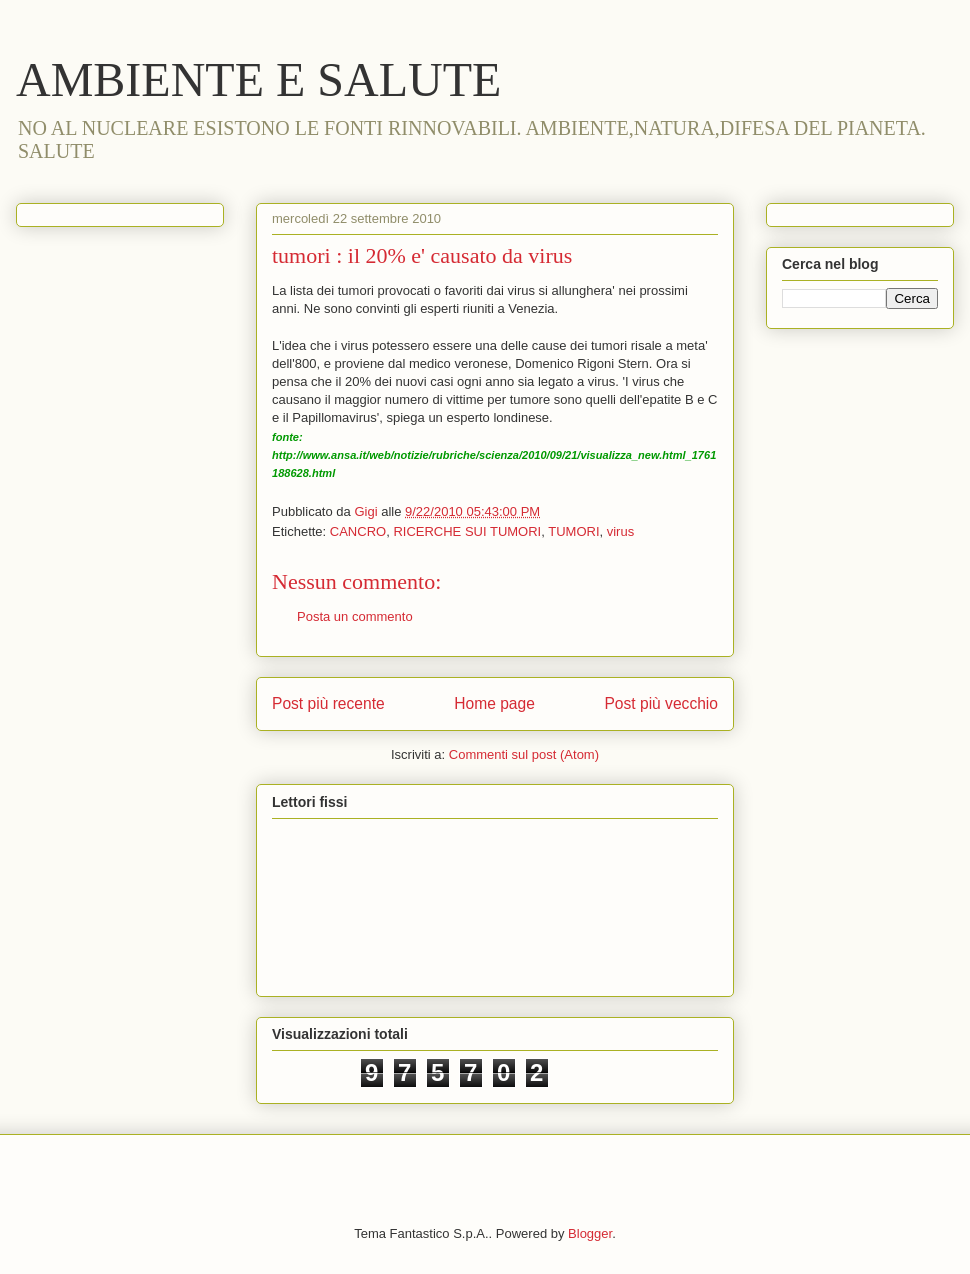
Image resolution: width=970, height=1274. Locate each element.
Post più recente (328, 703)
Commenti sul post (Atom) (524, 754)
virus (620, 531)
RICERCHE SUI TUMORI (467, 531)
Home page (494, 703)
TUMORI (573, 531)
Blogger (590, 1233)
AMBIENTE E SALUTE (258, 79)
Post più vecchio (661, 703)
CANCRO (358, 531)
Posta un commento (355, 616)
